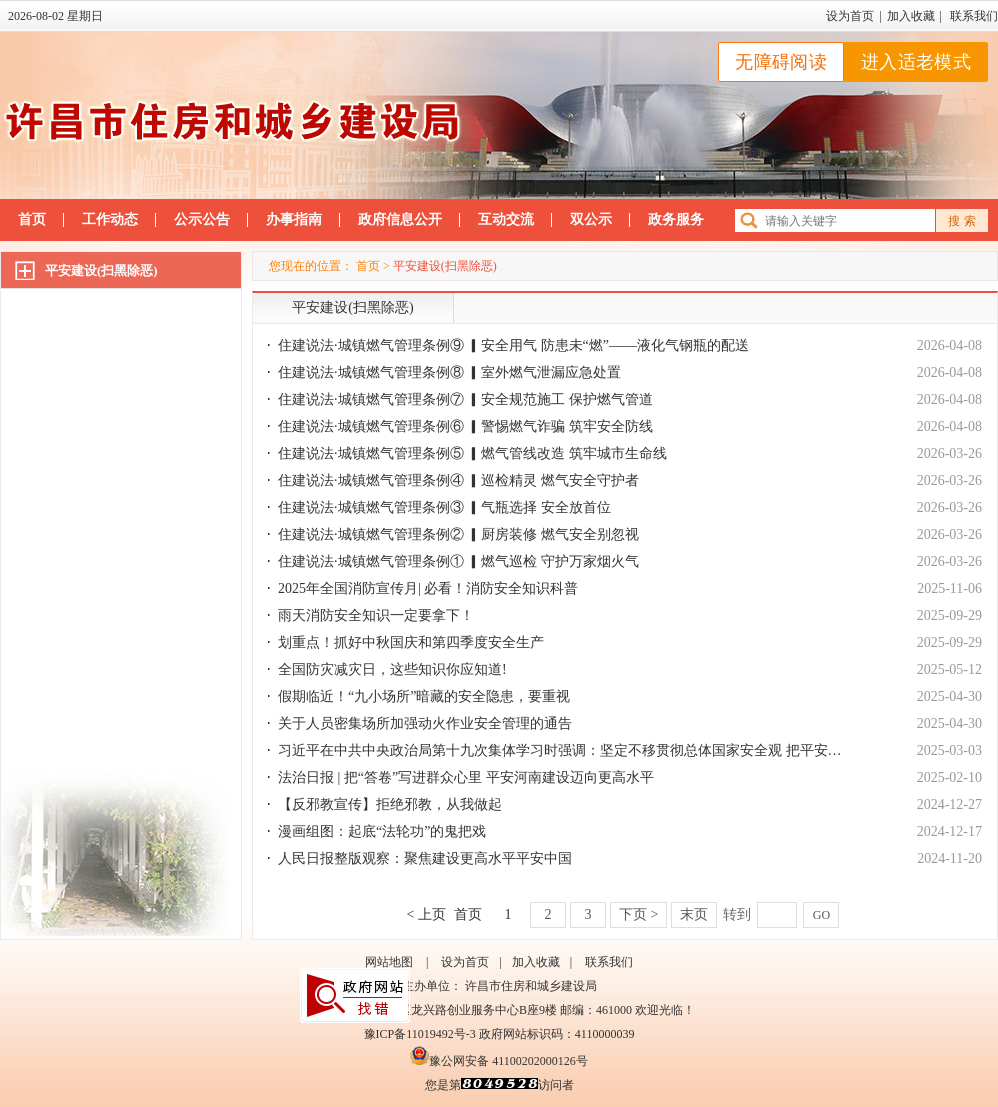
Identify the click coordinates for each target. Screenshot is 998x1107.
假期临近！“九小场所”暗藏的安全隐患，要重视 (424, 696)
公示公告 (202, 219)
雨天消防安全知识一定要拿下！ (376, 615)
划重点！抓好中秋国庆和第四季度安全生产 (411, 642)
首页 (32, 219)
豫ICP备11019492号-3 (420, 1034)
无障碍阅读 (781, 62)
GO (821, 915)
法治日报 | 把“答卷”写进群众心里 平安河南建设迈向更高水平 (466, 777)
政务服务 (676, 219)
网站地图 (389, 962)
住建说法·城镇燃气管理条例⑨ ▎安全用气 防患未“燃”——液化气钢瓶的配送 (513, 345)
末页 (694, 914)
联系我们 (974, 16)
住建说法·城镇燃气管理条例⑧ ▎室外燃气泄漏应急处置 (449, 372)
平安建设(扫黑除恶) (101, 270)
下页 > (638, 914)
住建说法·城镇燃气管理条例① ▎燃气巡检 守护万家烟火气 (458, 561)
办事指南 (294, 219)
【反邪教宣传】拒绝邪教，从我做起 (390, 804)
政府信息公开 (400, 219)
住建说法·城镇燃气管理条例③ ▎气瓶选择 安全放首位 (444, 507)
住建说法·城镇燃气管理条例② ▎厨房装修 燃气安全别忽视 (458, 534)
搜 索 (961, 221)
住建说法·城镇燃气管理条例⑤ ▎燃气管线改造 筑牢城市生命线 (472, 453)
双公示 (591, 219)
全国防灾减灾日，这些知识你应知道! (392, 669)
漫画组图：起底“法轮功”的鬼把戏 (382, 831)
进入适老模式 (916, 62)
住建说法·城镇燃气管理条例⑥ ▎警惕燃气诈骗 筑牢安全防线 (465, 426)
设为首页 (850, 16)
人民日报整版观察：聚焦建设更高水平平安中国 (425, 858)
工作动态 (110, 219)
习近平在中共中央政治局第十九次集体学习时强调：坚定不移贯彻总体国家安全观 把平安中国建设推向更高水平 (623, 750)
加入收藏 (911, 16)
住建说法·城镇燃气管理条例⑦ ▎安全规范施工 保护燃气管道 (465, 399)
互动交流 (506, 219)
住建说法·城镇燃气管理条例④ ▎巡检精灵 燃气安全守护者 (458, 480)
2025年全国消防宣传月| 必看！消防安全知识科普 (428, 588)
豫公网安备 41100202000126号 (499, 1061)
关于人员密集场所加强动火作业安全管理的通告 (425, 723)
